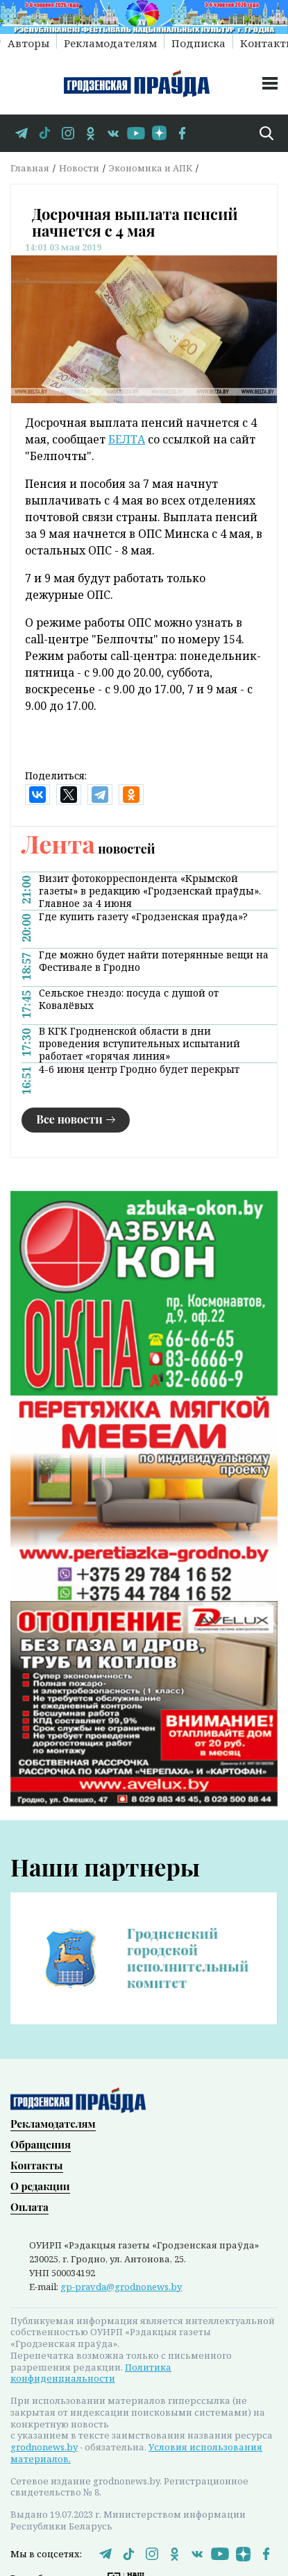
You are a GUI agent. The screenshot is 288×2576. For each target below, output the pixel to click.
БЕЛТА (126, 439)
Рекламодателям (110, 42)
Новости (79, 168)
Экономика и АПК (150, 168)
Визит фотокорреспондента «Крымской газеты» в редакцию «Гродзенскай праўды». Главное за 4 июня (150, 891)
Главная (29, 168)
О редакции (40, 2185)
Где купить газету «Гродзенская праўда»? (143, 916)
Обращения (40, 2143)
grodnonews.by (44, 2446)
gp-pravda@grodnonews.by (121, 2285)
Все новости (69, 1119)
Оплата (29, 2205)
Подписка (198, 42)
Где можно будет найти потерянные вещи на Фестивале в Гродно (154, 961)
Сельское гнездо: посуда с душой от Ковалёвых (129, 999)
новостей (88, 848)
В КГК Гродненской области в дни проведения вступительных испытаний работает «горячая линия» (139, 1043)
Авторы (28, 42)
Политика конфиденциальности (90, 2371)
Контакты (36, 2164)
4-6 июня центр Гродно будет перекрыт (139, 1069)
